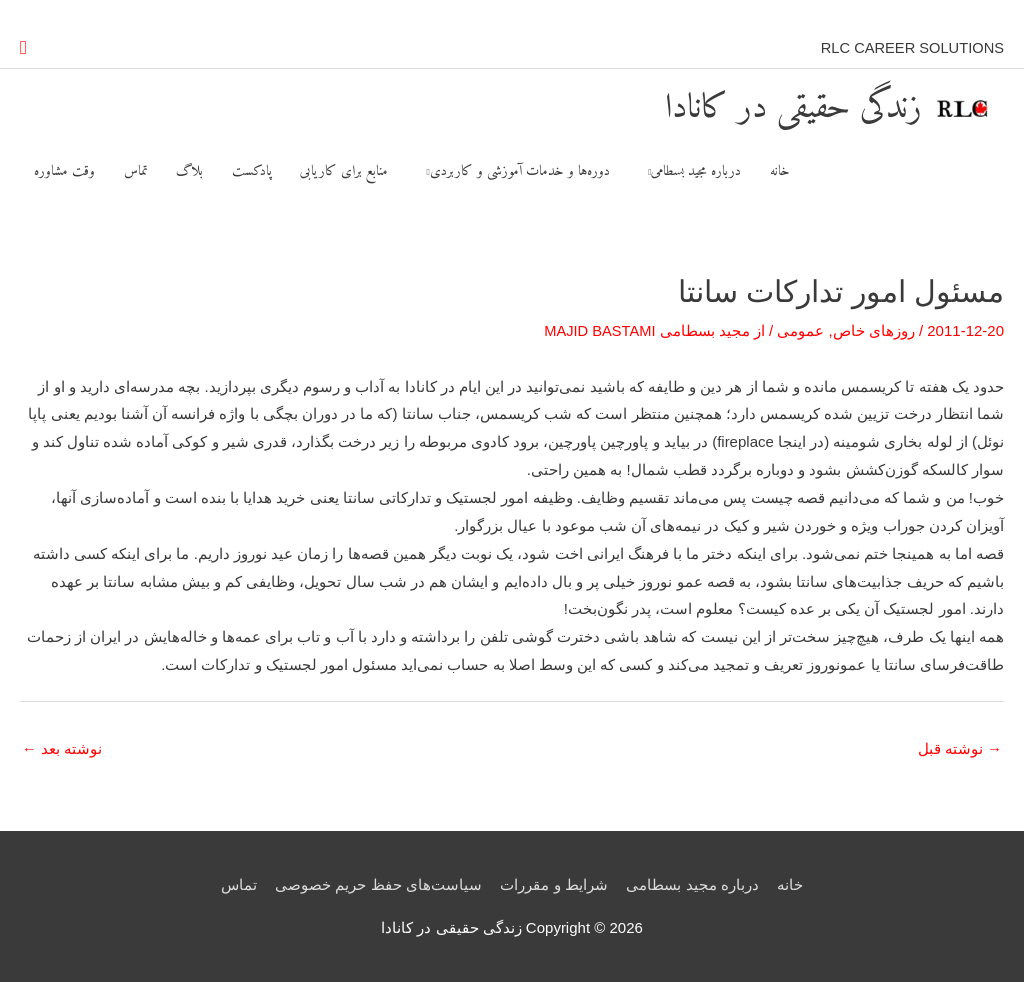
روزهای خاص (874, 331)
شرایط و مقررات (553, 885)
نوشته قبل (960, 750)
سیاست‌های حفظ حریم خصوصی (378, 885)
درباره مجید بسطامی (693, 885)
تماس (238, 885)
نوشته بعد (62, 750)
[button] (23, 46)
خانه (791, 885)
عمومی (800, 331)
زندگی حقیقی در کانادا (770, 103)
